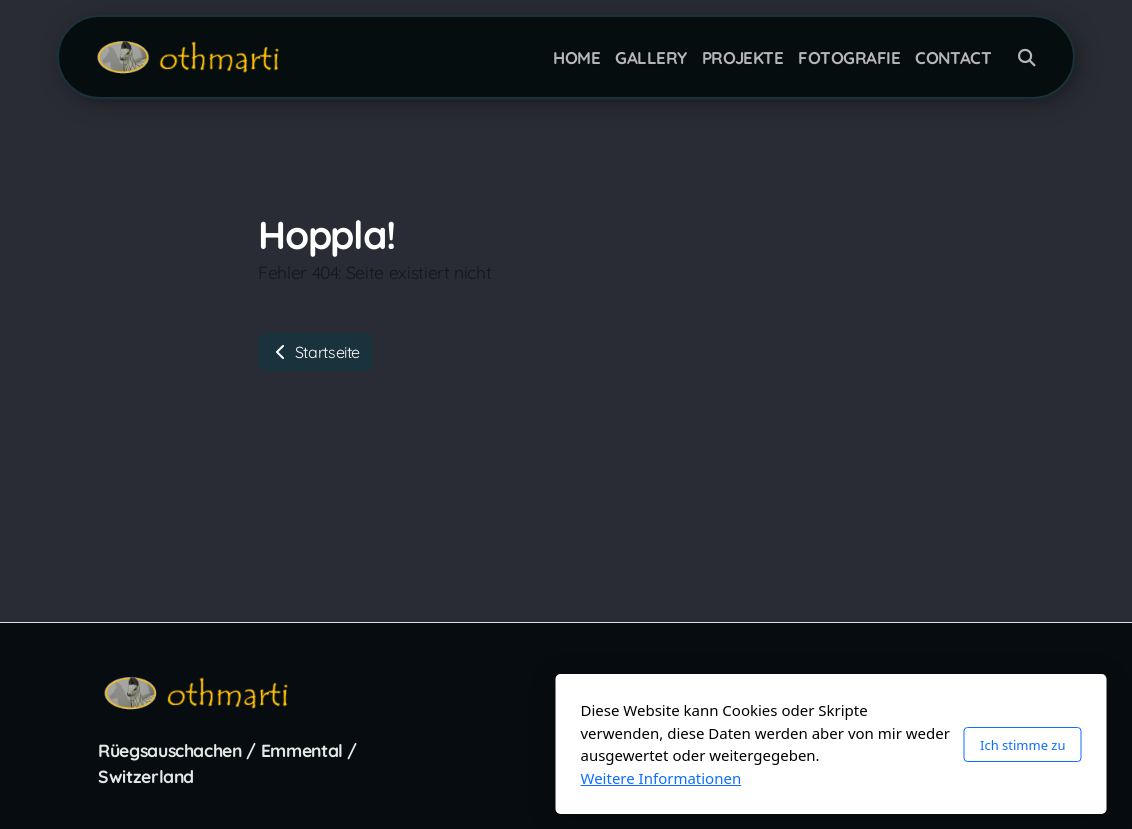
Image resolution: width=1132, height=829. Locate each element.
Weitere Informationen (396, 778)
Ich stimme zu (758, 745)
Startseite (315, 352)
